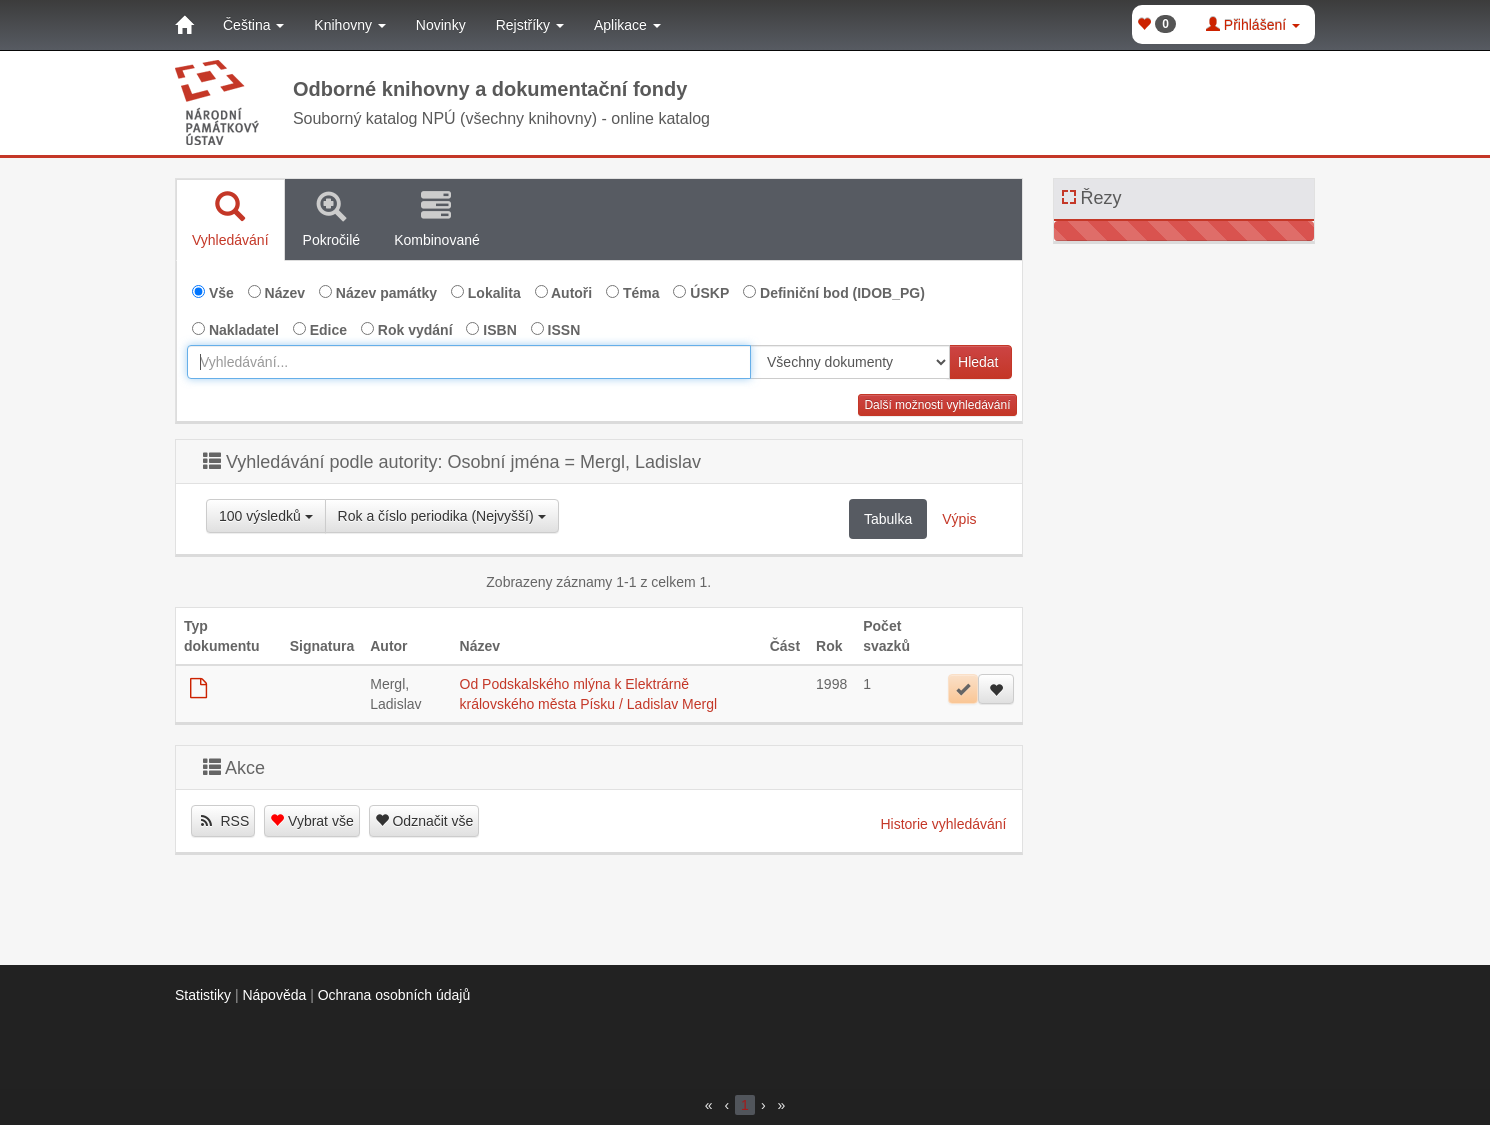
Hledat (978, 362)
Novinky (441, 25)
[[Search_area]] (850, 362)
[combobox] (469, 362)
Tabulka (888, 519)
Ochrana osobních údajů (394, 995)
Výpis (959, 519)
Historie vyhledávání (943, 824)
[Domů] (184, 25)
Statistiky (203, 995)
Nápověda (274, 995)
